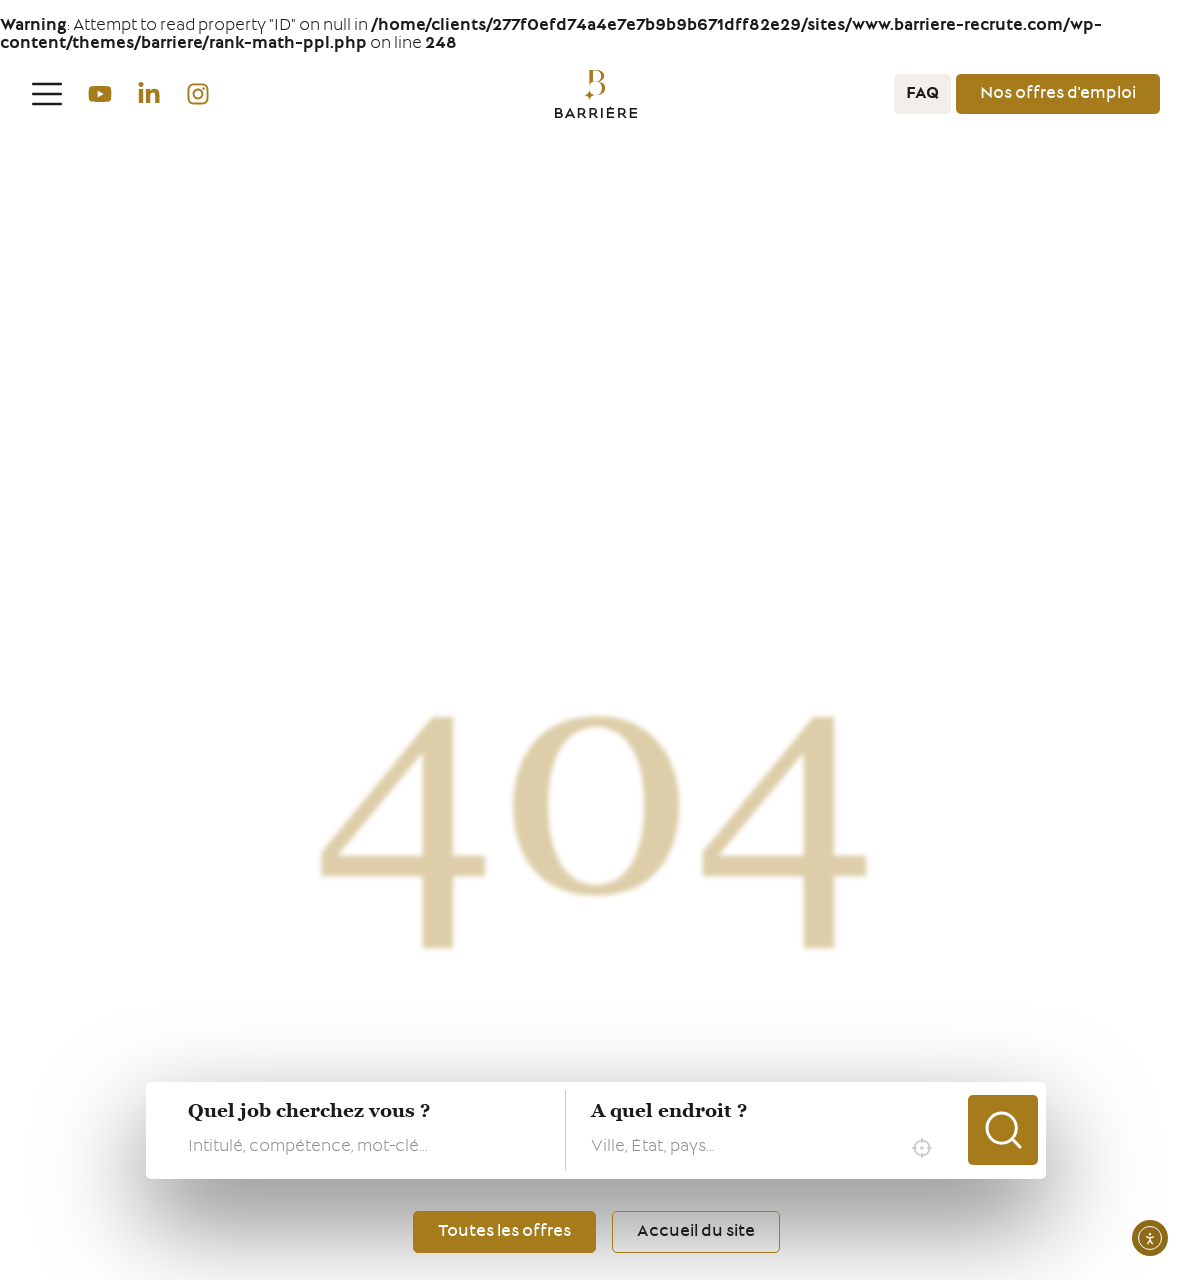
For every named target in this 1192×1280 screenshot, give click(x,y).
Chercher (1003, 1130)
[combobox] (766, 1148)
